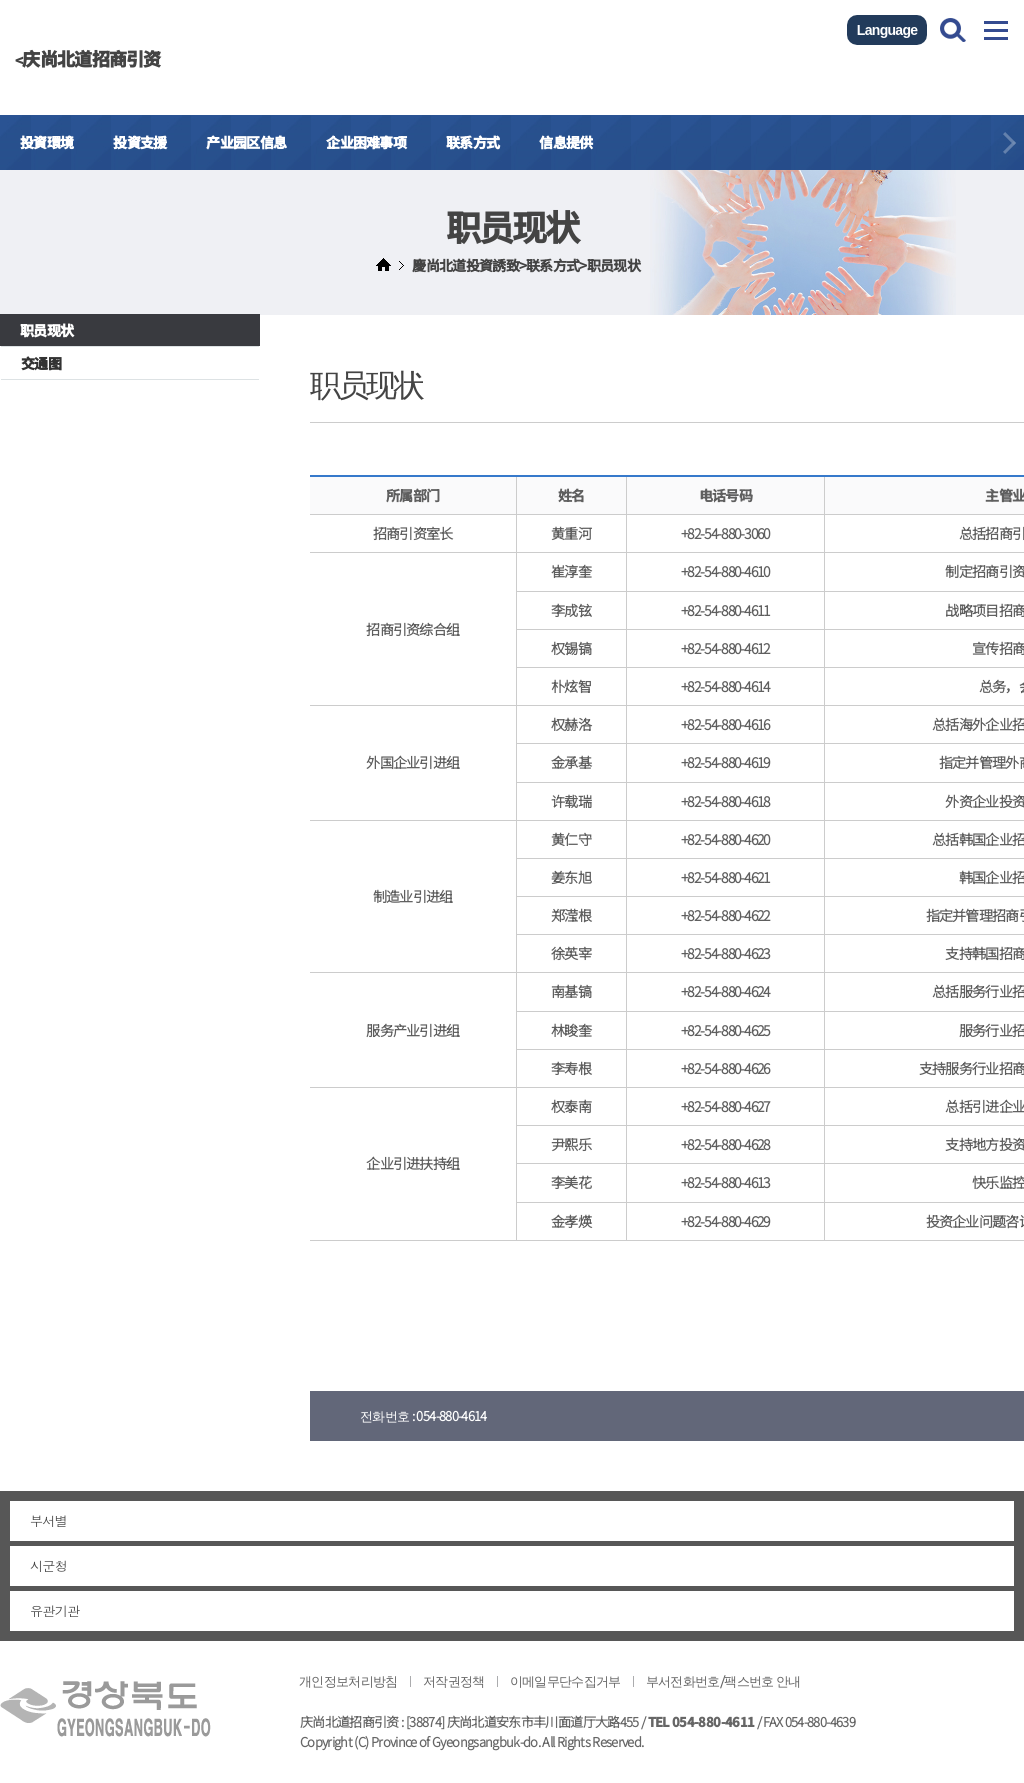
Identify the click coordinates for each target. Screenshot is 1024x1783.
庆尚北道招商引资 (91, 58)
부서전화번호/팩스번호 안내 (723, 1680)
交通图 (41, 363)
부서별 (48, 1521)
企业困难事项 (366, 142)
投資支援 (139, 142)
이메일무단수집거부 (565, 1680)
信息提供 (565, 142)
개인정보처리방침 (348, 1680)
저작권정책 (454, 1680)
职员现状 (46, 330)
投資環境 (46, 142)
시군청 (48, 1566)
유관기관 (54, 1611)
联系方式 (472, 142)
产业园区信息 (246, 142)
